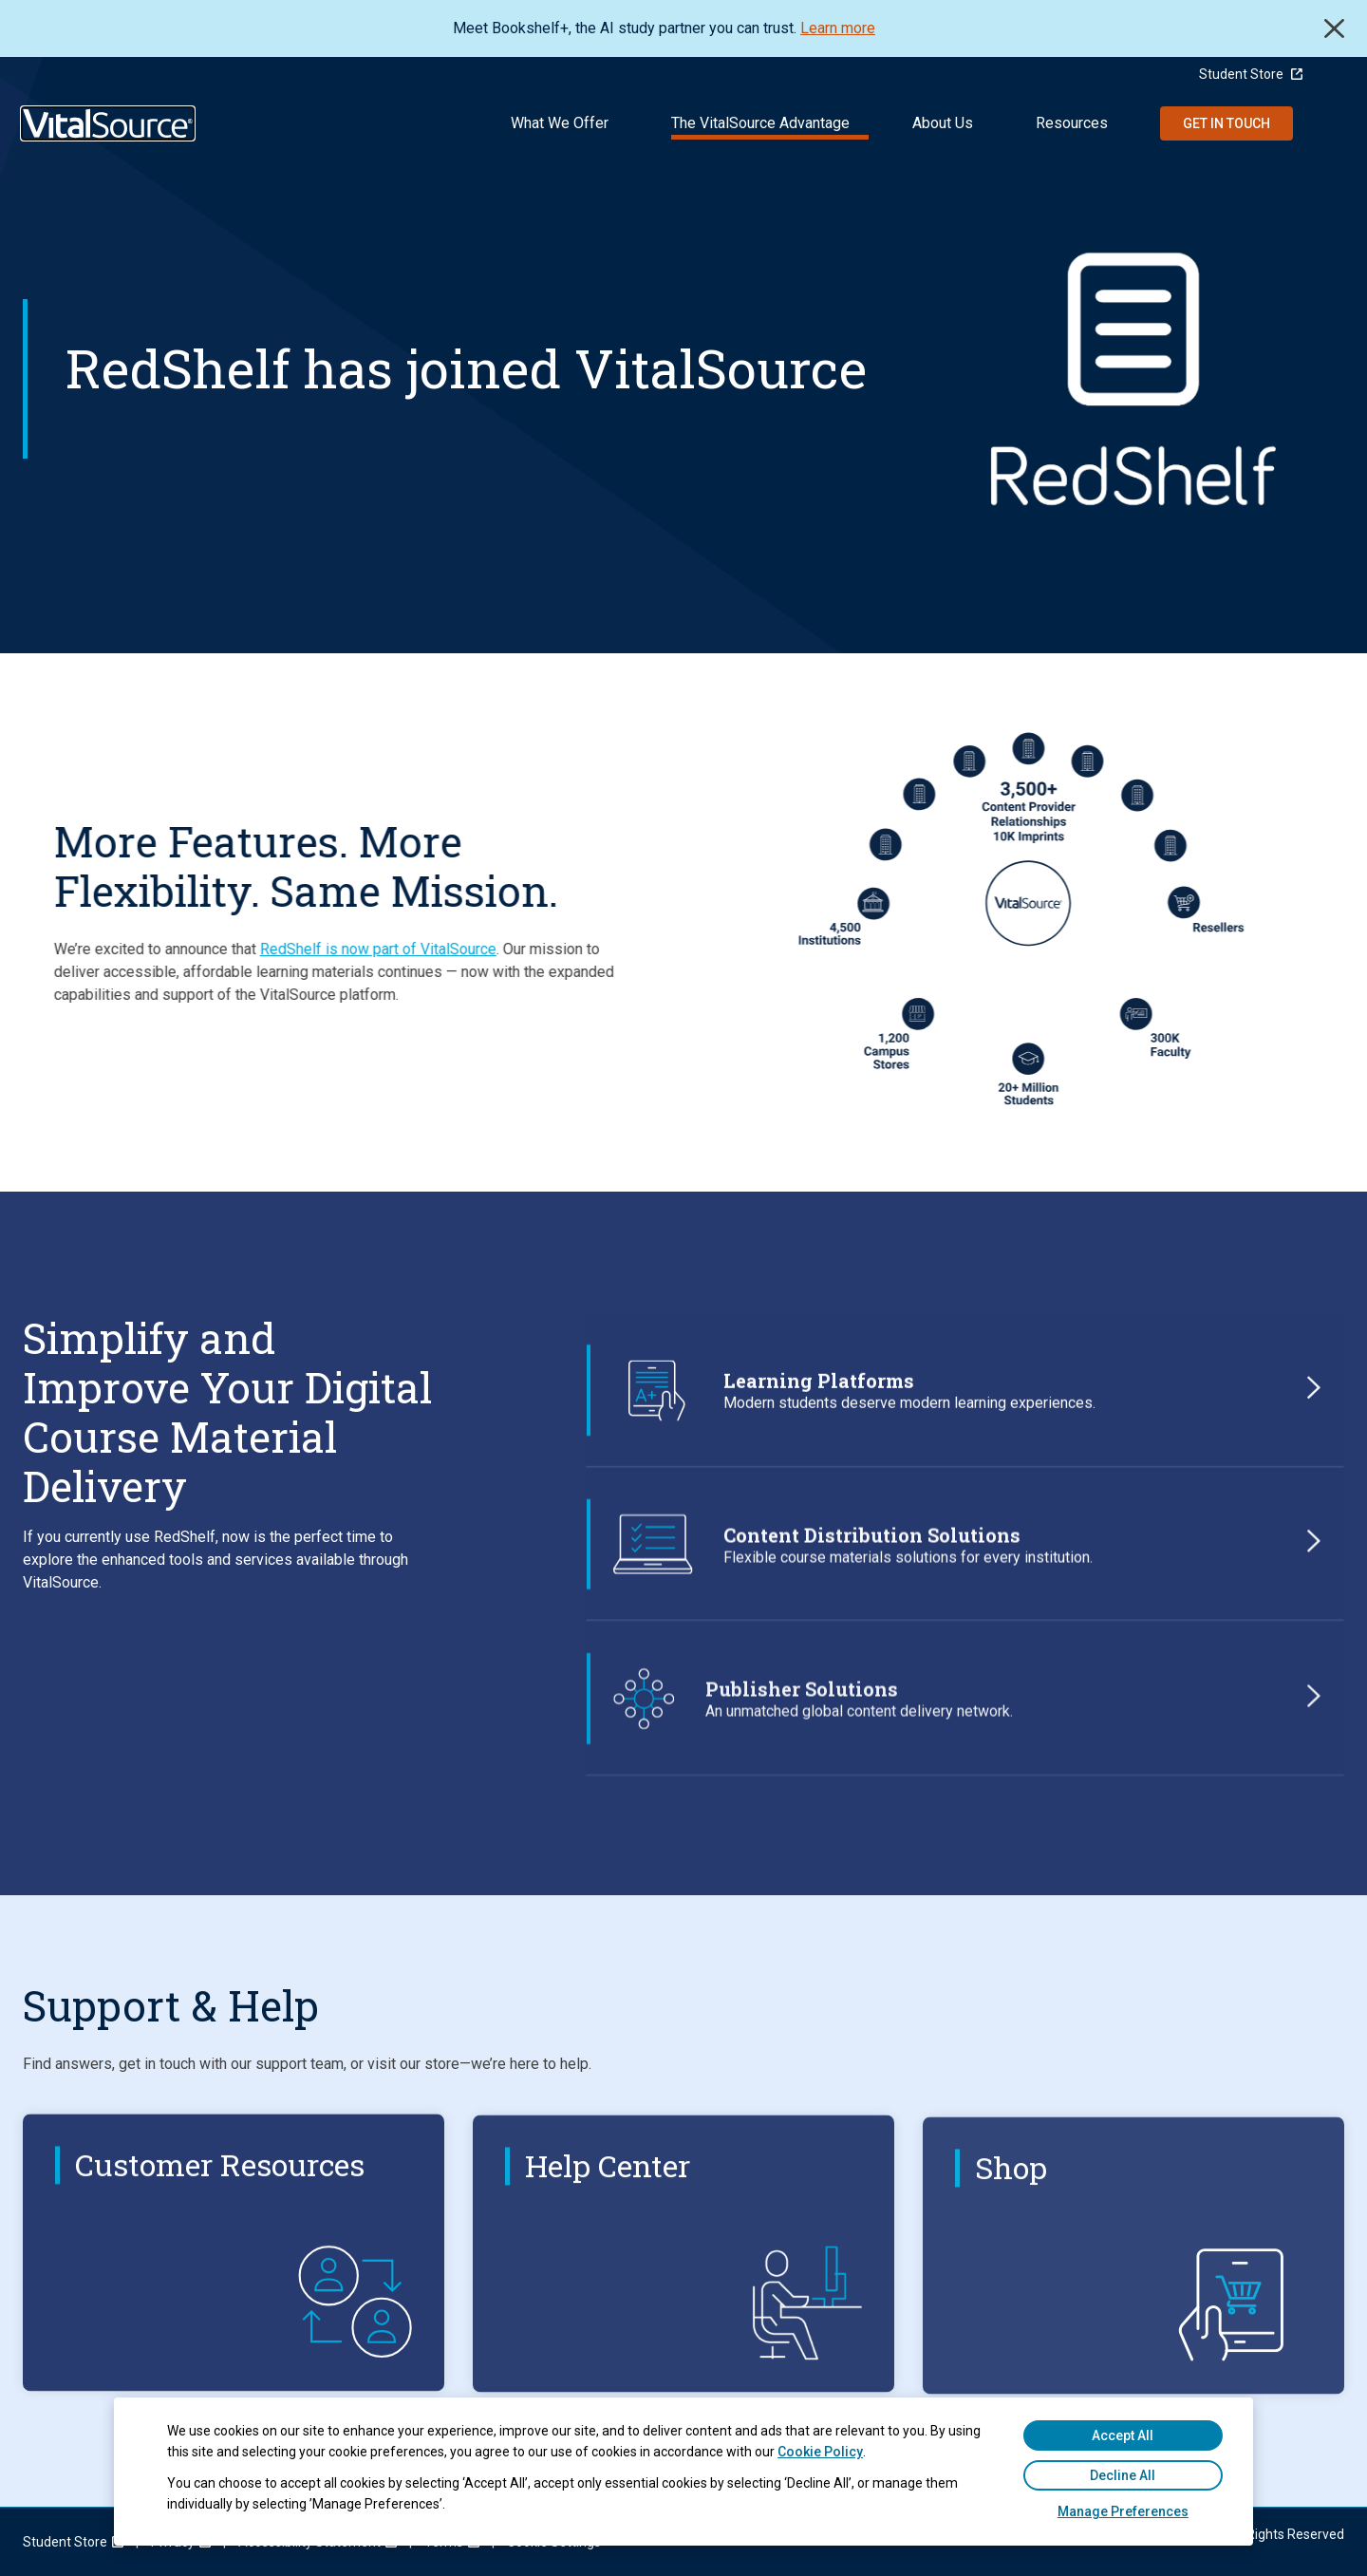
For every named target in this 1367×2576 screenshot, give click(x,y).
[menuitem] (65, 2541)
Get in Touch (1226, 123)
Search (1330, 123)
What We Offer (560, 123)
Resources (1072, 123)
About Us (942, 123)
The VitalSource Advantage (760, 123)
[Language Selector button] (1334, 74)
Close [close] (1334, 28)
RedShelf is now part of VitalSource (326, 949)
